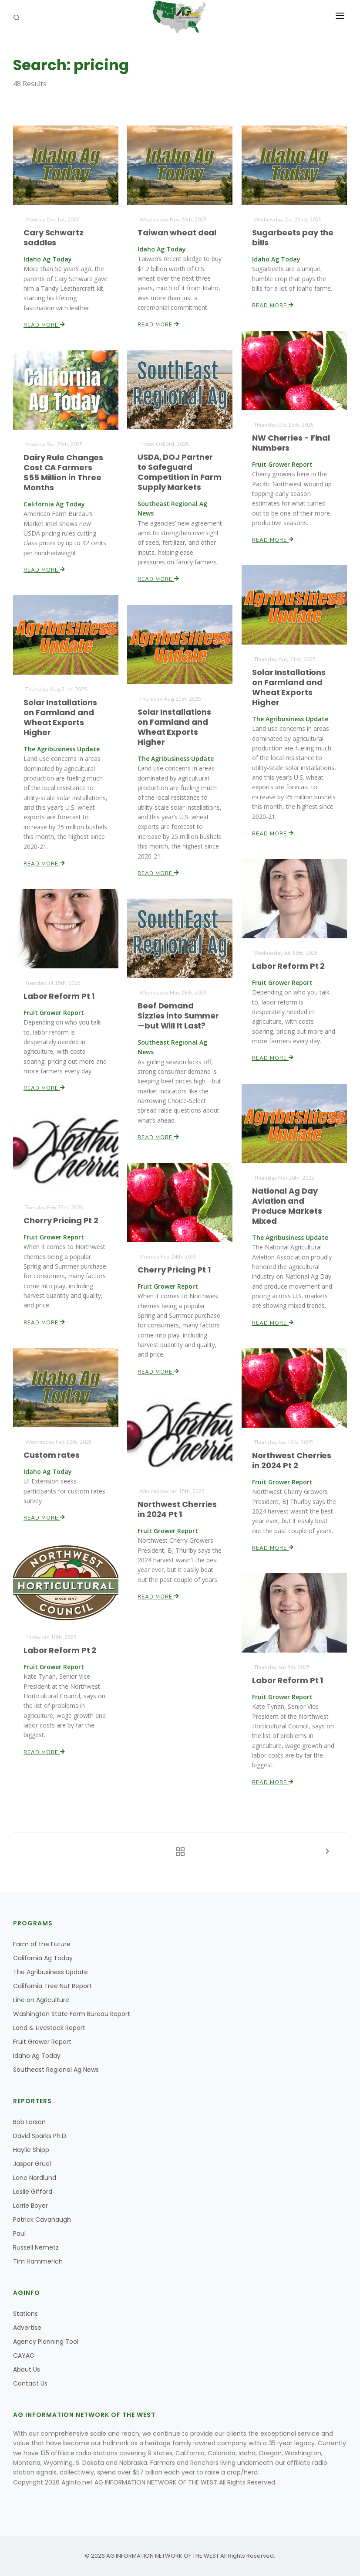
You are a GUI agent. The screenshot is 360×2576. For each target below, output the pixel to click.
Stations (25, 2313)
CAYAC (23, 2355)
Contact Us (30, 2383)
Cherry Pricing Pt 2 (61, 1220)
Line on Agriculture (41, 2000)
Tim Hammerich (38, 2261)
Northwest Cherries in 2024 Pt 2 (291, 1460)
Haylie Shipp (31, 2149)
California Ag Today (43, 1958)
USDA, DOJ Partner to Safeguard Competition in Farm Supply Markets (180, 471)
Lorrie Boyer (30, 2205)
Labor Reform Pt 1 (59, 996)
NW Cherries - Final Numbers (291, 442)
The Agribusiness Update (50, 1972)
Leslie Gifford (32, 2191)
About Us (26, 2369)
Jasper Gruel (32, 2163)
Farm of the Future (42, 1944)
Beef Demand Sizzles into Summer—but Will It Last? (178, 1015)
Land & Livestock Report (49, 2027)
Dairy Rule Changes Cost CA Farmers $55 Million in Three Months (63, 472)
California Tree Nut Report (52, 1986)
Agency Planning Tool (45, 2341)
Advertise (27, 2327)
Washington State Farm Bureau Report (71, 2013)
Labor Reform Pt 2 (288, 965)
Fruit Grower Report (42, 2041)
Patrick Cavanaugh (42, 2219)
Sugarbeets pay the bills (292, 237)
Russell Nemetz (36, 2247)
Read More (44, 324)
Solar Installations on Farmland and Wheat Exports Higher (288, 687)
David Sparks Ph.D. (40, 2135)
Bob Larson (29, 2122)
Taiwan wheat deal (177, 232)
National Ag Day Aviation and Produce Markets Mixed (286, 1205)
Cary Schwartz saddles (54, 237)
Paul (19, 2233)
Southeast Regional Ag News (56, 2069)
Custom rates (52, 1454)
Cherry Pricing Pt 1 (174, 1269)
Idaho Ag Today (37, 2055)
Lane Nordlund (34, 2177)
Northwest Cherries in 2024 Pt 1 (177, 1509)
